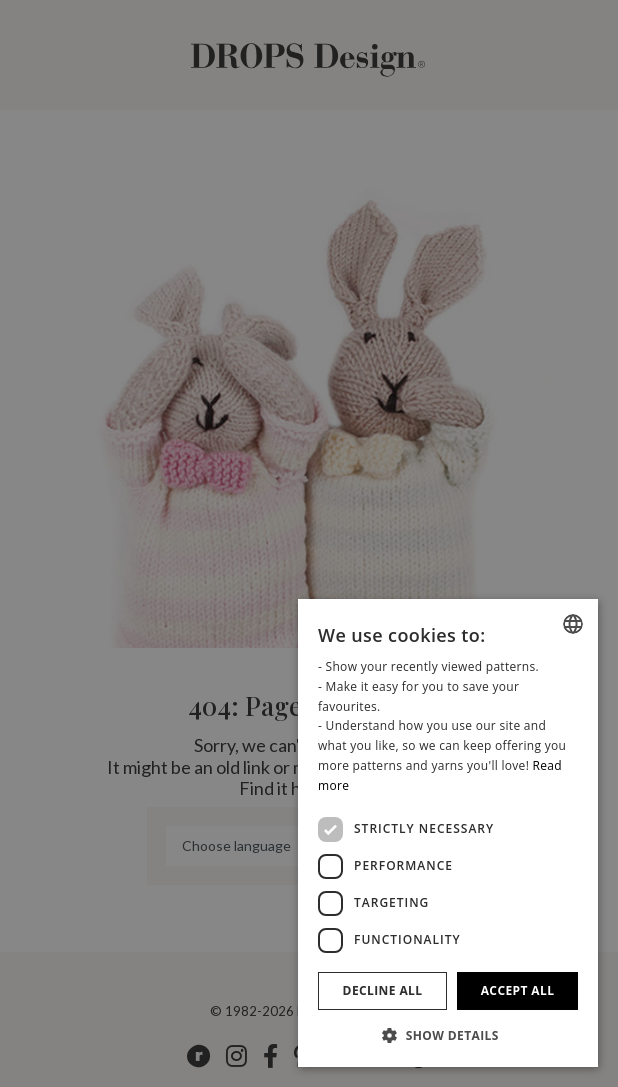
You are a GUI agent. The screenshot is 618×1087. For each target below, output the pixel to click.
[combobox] (573, 624)
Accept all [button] (518, 990)
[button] (448, 1035)
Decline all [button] (383, 990)
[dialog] (448, 833)
